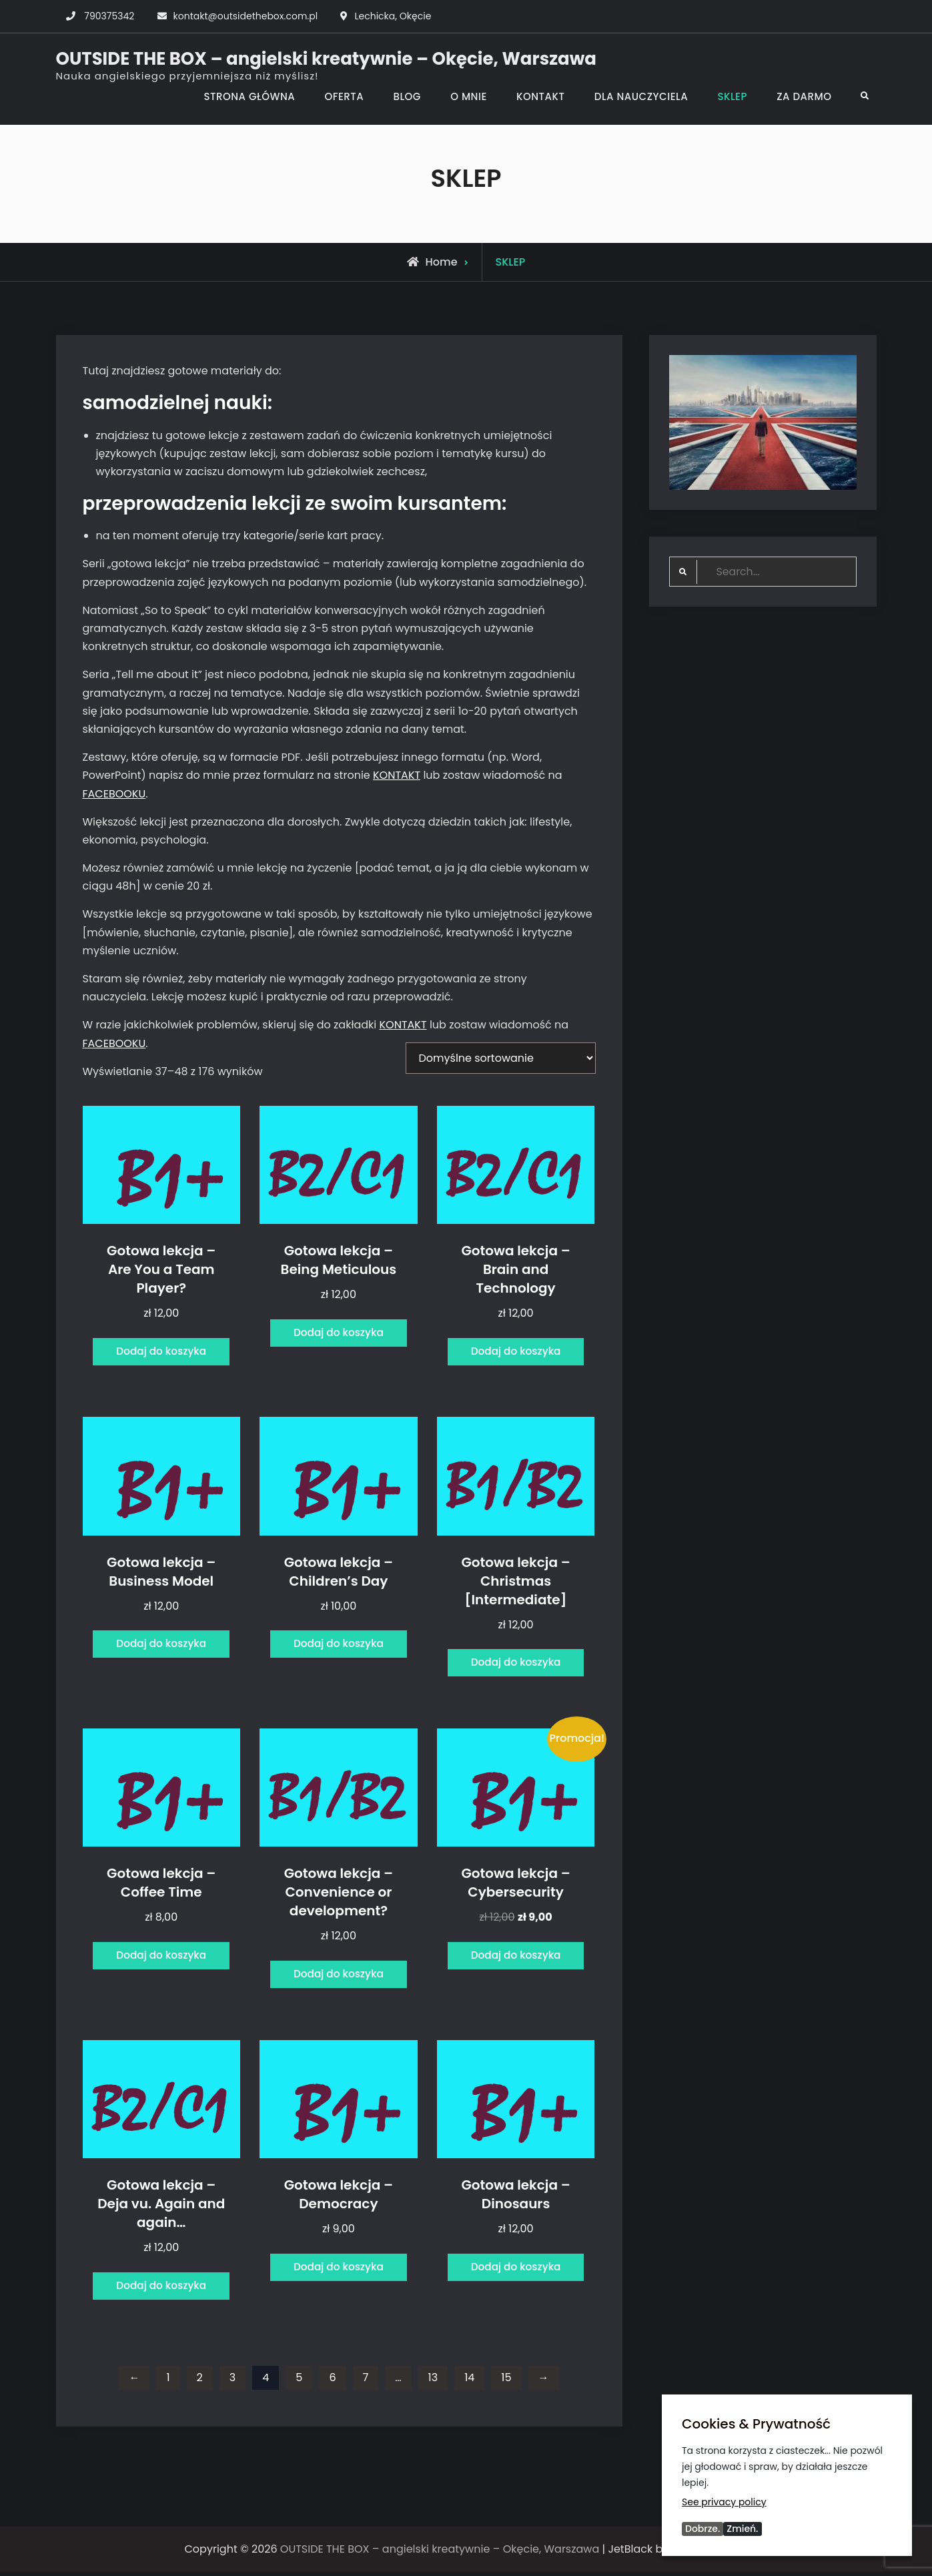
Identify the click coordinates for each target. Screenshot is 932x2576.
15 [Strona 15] (506, 2382)
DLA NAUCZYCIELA (641, 96)
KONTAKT (540, 96)
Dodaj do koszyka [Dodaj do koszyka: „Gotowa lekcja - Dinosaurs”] (516, 2270)
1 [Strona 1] (167, 2382)
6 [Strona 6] (332, 2382)
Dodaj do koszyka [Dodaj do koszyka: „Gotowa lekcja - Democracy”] (339, 2270)
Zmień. (742, 2528)
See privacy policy (724, 2501)
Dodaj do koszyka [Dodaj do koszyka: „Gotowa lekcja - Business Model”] (161, 1646)
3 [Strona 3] (232, 2382)
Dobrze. (702, 2528)
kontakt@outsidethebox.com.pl (245, 16)
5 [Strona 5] (299, 2382)
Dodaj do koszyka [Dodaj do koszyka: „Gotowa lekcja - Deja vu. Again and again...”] (161, 2289)
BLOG (406, 96)
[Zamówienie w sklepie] (501, 1058)
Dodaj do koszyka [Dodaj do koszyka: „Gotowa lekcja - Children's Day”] (339, 1646)
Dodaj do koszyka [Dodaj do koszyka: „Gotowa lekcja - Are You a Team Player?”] (161, 1351)
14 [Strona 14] (469, 2382)
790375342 (109, 16)
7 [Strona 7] (366, 2382)
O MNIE (468, 96)
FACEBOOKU (114, 793)
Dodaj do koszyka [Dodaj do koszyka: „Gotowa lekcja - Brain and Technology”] (516, 1351)
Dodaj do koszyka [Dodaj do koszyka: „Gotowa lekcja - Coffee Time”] (161, 1958)
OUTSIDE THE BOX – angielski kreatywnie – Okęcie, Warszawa (326, 59)
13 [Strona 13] (433, 2382)
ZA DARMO (804, 96)
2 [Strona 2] (200, 2382)
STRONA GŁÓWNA (249, 96)
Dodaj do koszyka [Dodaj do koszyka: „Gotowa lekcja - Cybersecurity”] (516, 1958)
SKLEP (732, 96)
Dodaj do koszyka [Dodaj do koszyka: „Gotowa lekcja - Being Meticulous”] (339, 1333)
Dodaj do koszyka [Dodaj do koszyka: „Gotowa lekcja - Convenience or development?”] (339, 1977)
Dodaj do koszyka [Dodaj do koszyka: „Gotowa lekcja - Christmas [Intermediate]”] (516, 1664)
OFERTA (344, 96)
